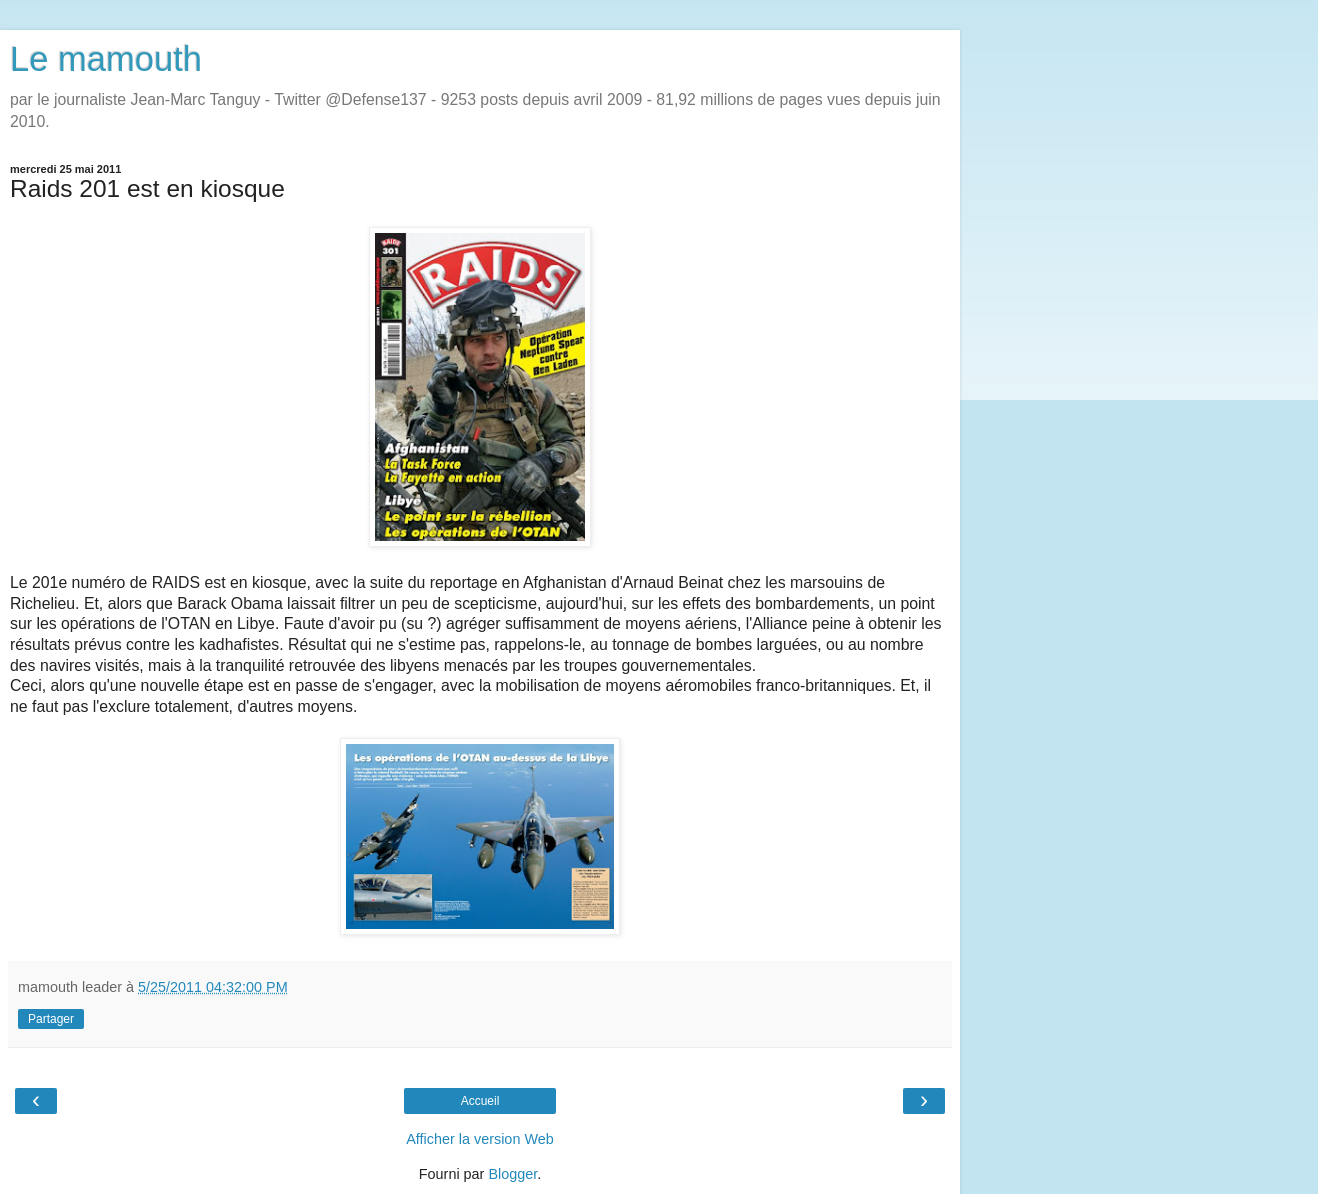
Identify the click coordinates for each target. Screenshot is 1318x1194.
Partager (51, 1019)
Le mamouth (106, 59)
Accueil (480, 1101)
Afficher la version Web (479, 1139)
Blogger (512, 1174)
